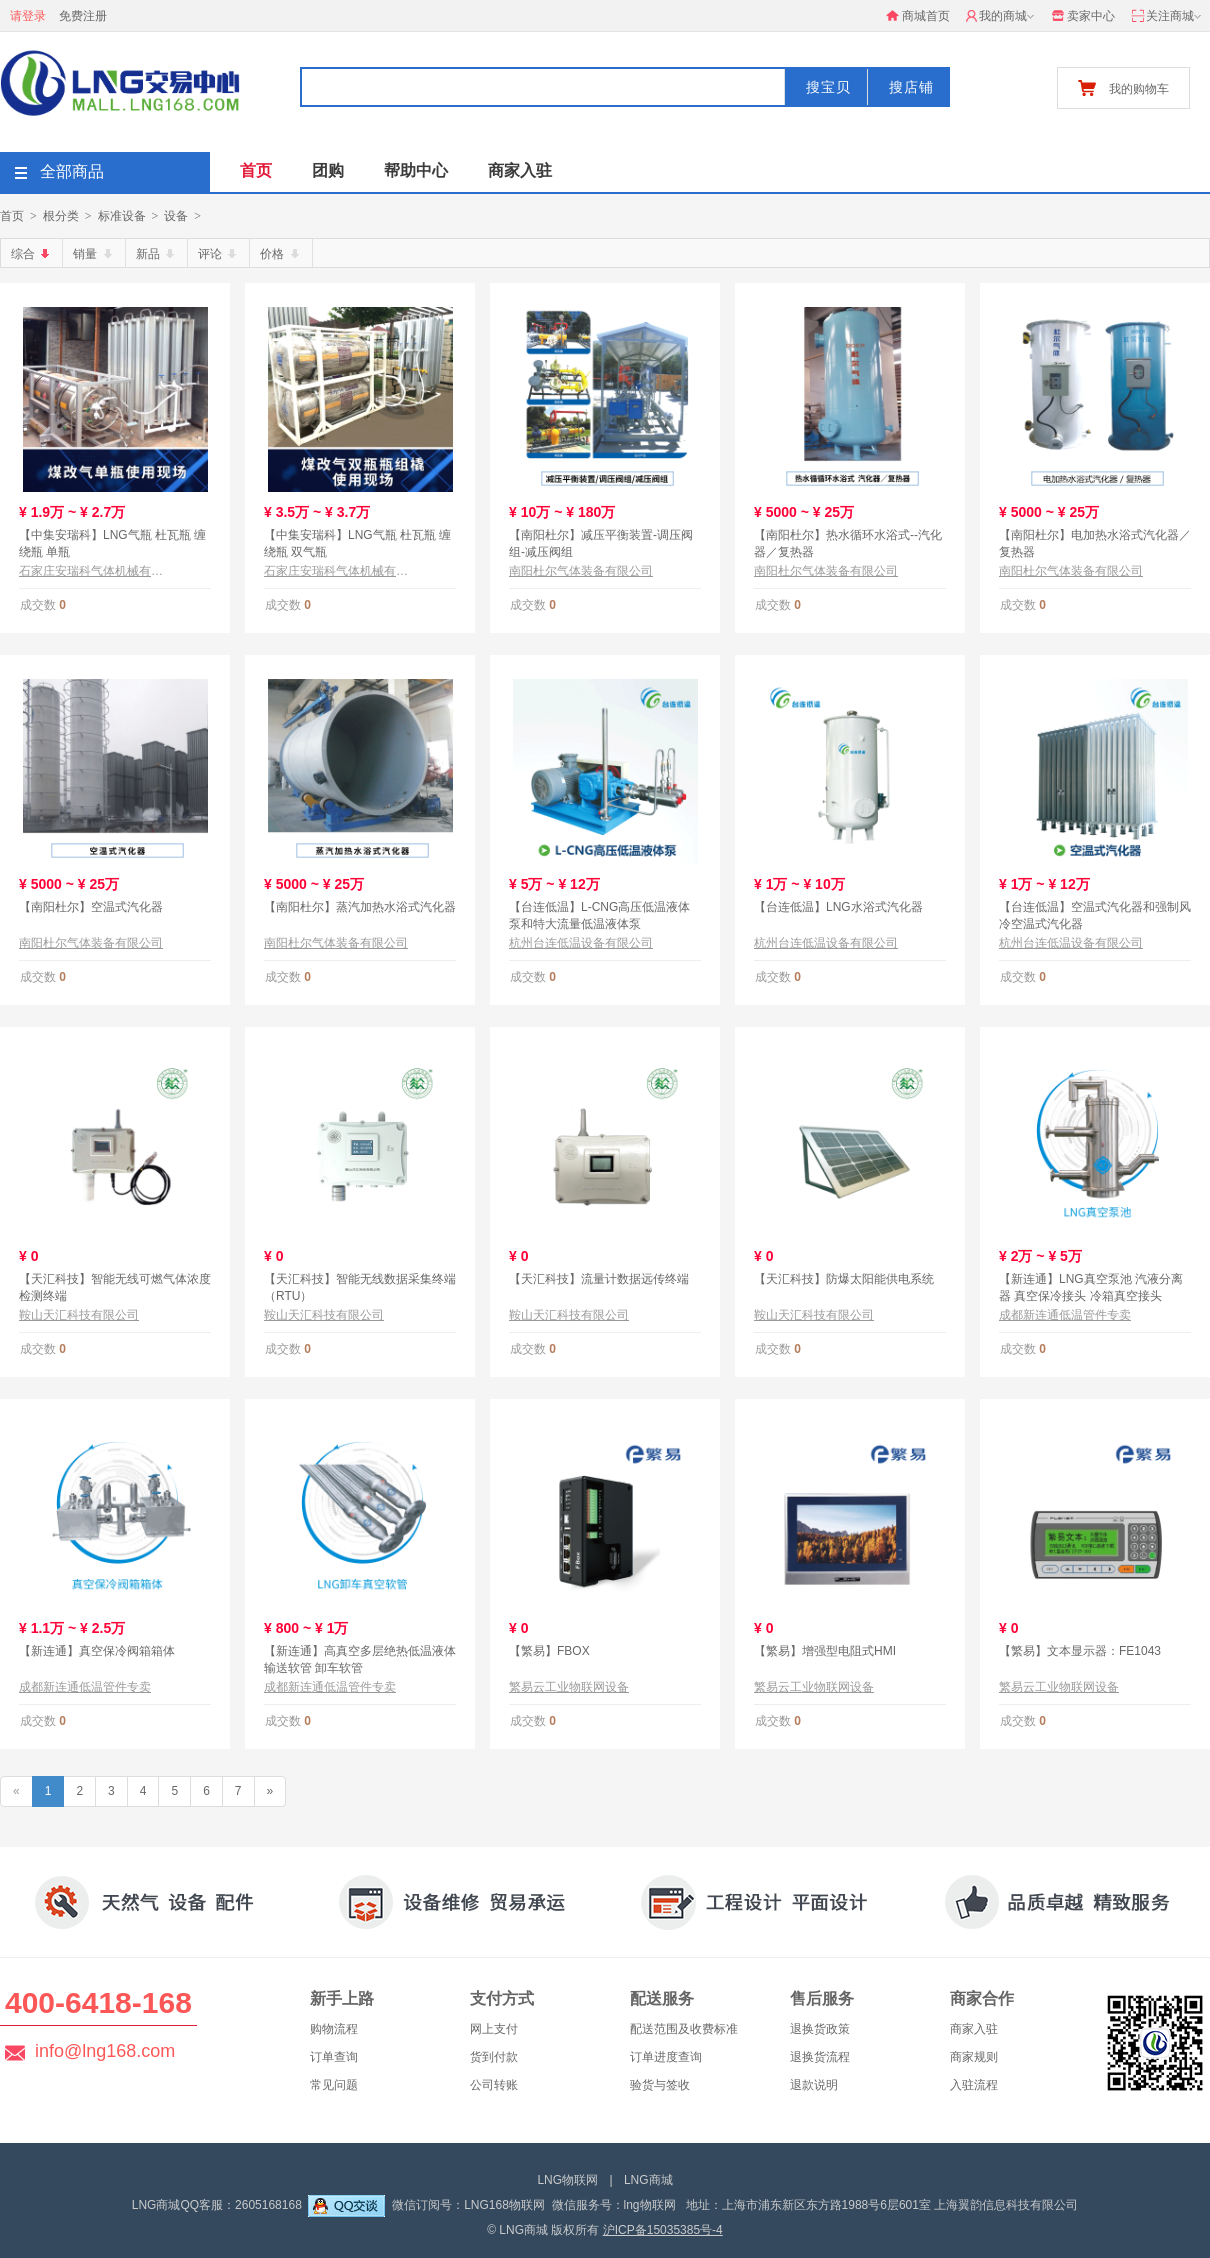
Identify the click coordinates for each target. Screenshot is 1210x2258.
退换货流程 (820, 2057)
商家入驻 (520, 170)
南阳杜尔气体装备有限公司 (581, 571)
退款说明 (814, 2085)
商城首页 (918, 16)
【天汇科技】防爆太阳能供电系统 (844, 1279)
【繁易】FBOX (549, 1651)
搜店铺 (911, 87)
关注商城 (1168, 17)
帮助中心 (416, 170)
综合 (32, 254)
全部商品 (59, 171)
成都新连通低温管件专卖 (1065, 1315)
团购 (328, 170)
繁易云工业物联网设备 (569, 1687)
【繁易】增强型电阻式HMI (825, 1651)
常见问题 (334, 2085)
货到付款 (494, 2057)
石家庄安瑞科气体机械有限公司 (91, 571)
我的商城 (1002, 17)
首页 (256, 170)
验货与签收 (660, 2085)
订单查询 (334, 2057)
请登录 (28, 16)
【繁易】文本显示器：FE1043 (1080, 1651)
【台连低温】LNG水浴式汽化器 (838, 907)
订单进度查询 (666, 2057)
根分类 (61, 216)
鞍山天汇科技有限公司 (79, 1315)
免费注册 (83, 16)
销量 (94, 254)
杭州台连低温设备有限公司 (581, 943)
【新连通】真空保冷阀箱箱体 (97, 1651)
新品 (157, 254)
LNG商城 (648, 2180)
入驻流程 (974, 2085)
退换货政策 (820, 2029)
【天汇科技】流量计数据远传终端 (599, 1279)
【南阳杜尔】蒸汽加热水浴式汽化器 (360, 907)
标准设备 (122, 216)
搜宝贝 (828, 87)
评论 (219, 254)
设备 (176, 216)
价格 (281, 254)
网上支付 (494, 2029)
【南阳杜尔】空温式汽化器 (91, 907)
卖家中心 (1083, 16)
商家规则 (974, 2057)
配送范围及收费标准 (684, 2029)
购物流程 (334, 2029)
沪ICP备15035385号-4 (663, 2230)
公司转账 (494, 2085)
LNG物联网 (567, 2180)
